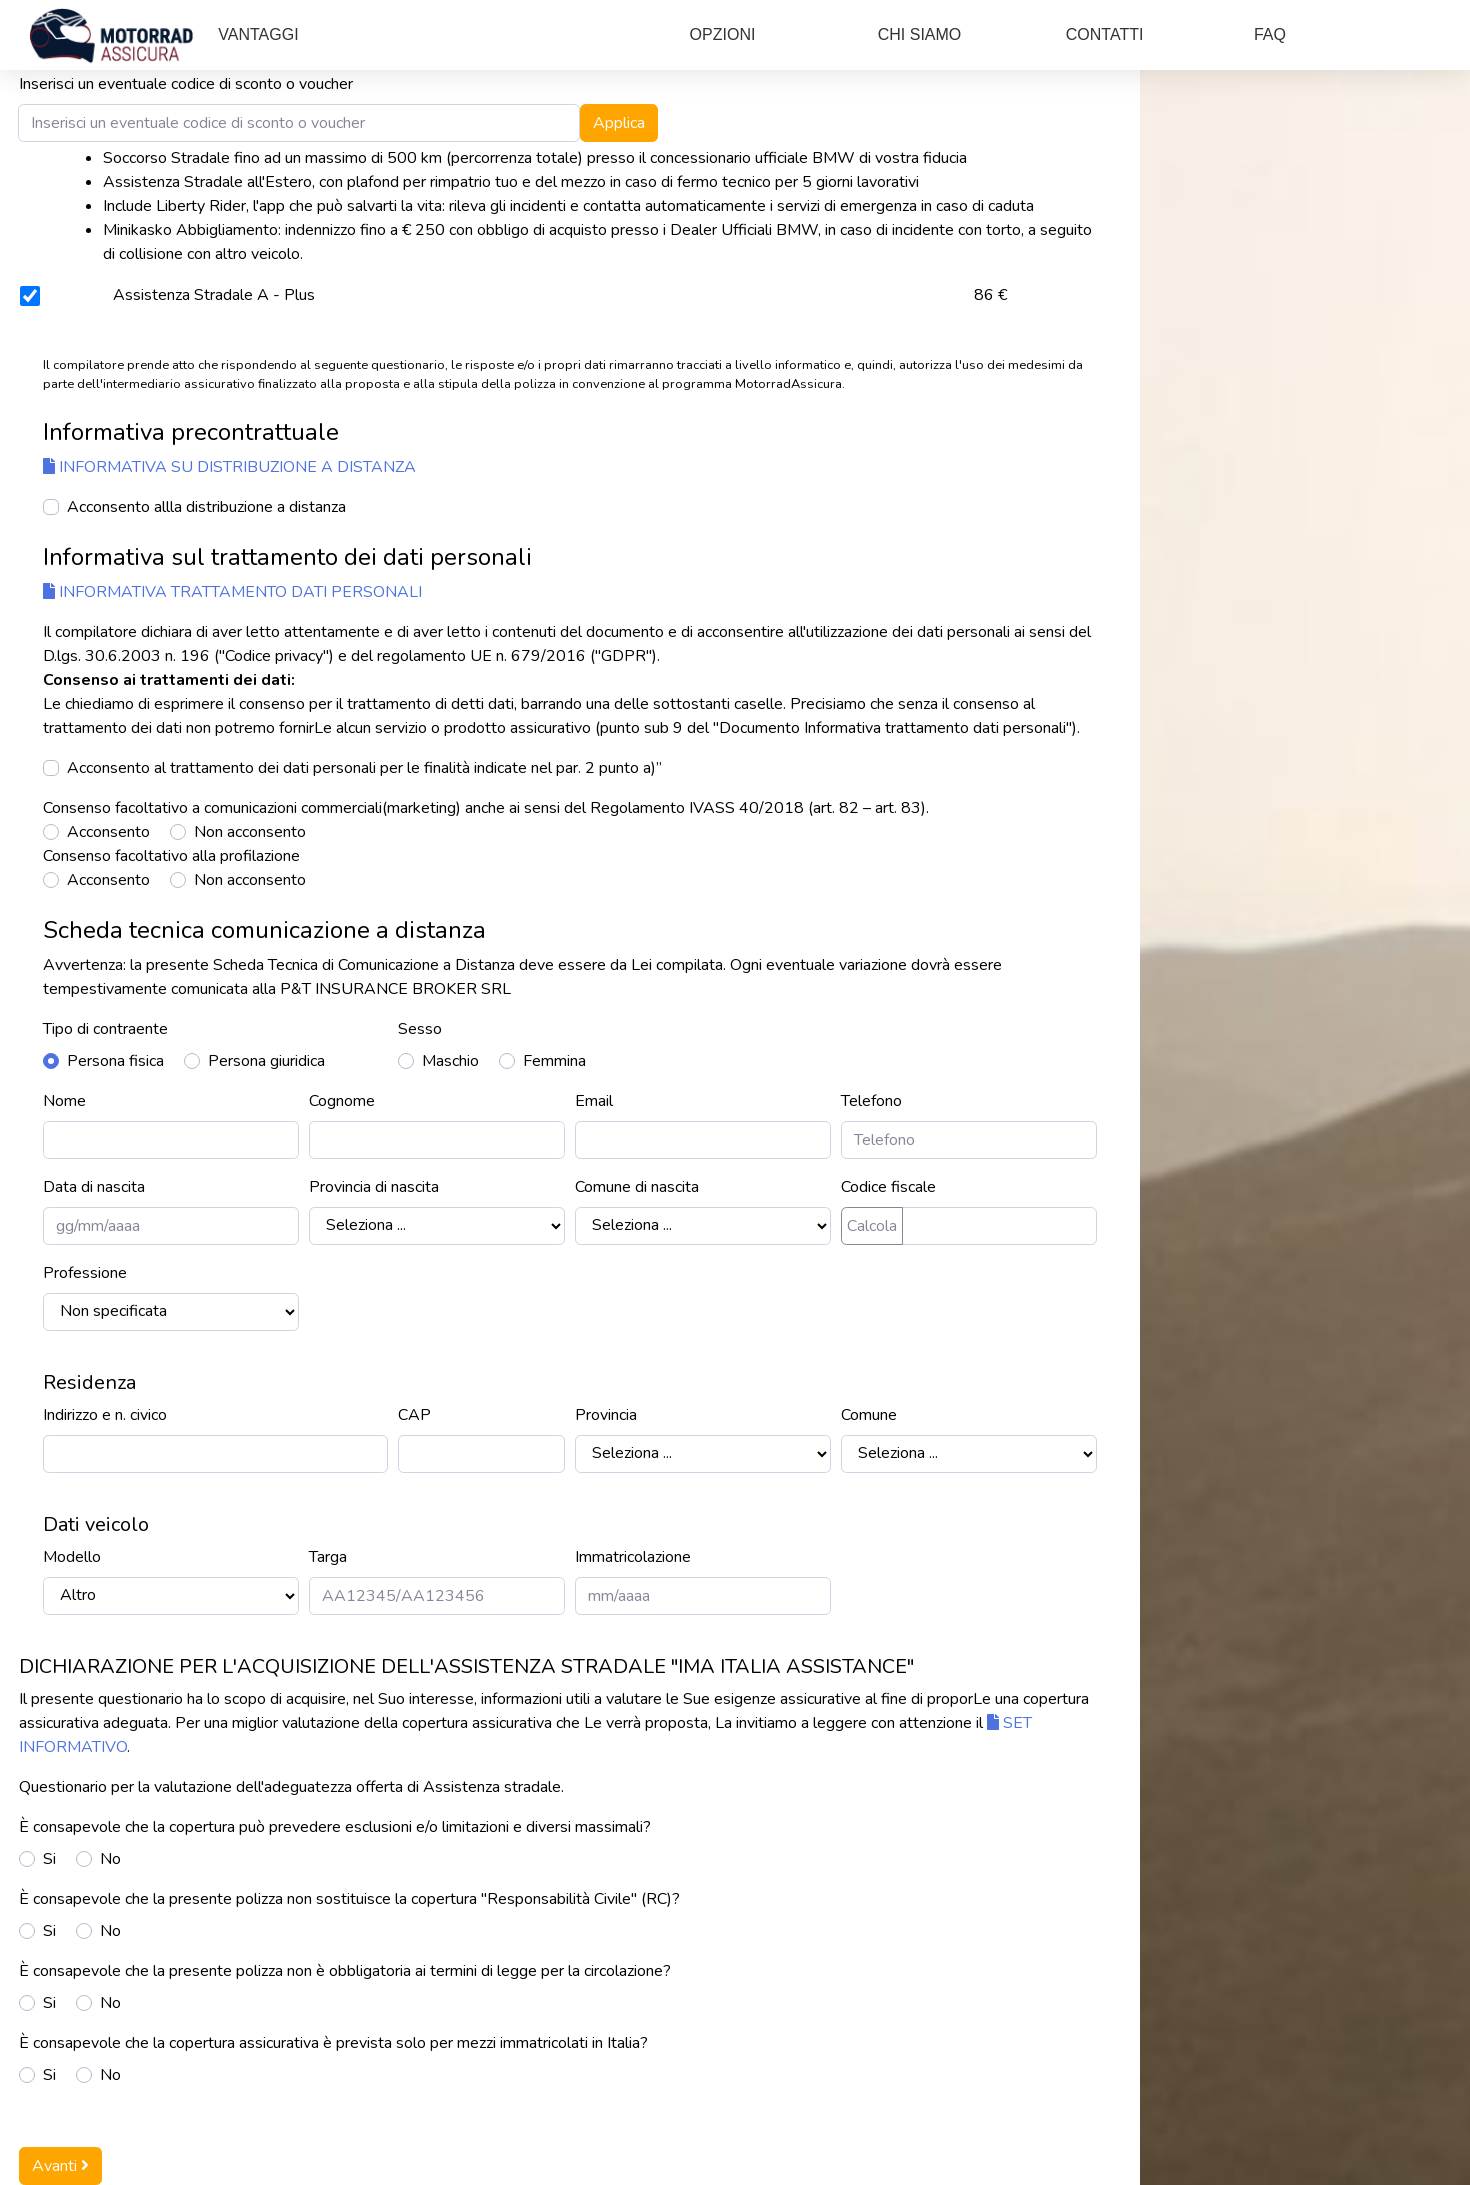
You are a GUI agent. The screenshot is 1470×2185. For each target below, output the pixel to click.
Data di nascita (94, 1187)
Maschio (450, 1061)
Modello (72, 1557)
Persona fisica (115, 1061)
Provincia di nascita (374, 1187)
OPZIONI (723, 34)
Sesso (420, 1029)
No (110, 1859)
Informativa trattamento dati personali (232, 592)
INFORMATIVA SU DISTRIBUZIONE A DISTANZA (229, 467)
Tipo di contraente (105, 1029)
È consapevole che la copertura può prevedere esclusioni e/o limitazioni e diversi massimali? (335, 1827)
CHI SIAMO (920, 34)
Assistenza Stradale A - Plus (214, 295)
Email (594, 1101)
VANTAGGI (258, 34)
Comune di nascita (637, 1187)
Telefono (871, 1101)
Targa (328, 1557)
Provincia (606, 1415)
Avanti (60, 2166)
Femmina (554, 1061)
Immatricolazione (633, 1557)
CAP (414, 1415)
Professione (85, 1273)
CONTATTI (1105, 34)
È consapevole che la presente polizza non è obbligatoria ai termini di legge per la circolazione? (345, 1971)
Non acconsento (250, 832)
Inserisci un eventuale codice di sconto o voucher (186, 84)
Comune (869, 1415)
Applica (619, 123)
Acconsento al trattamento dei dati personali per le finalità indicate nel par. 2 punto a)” (364, 768)
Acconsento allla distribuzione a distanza (206, 507)
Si (49, 1859)
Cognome (342, 1101)
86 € (990, 295)
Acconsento (108, 832)
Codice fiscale (888, 1187)
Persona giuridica (266, 1061)
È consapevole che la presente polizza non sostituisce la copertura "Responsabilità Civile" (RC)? (349, 1899)
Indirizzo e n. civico (105, 1415)
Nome (64, 1101)
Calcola (872, 1226)
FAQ (1270, 34)
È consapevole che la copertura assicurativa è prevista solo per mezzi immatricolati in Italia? (333, 2043)
